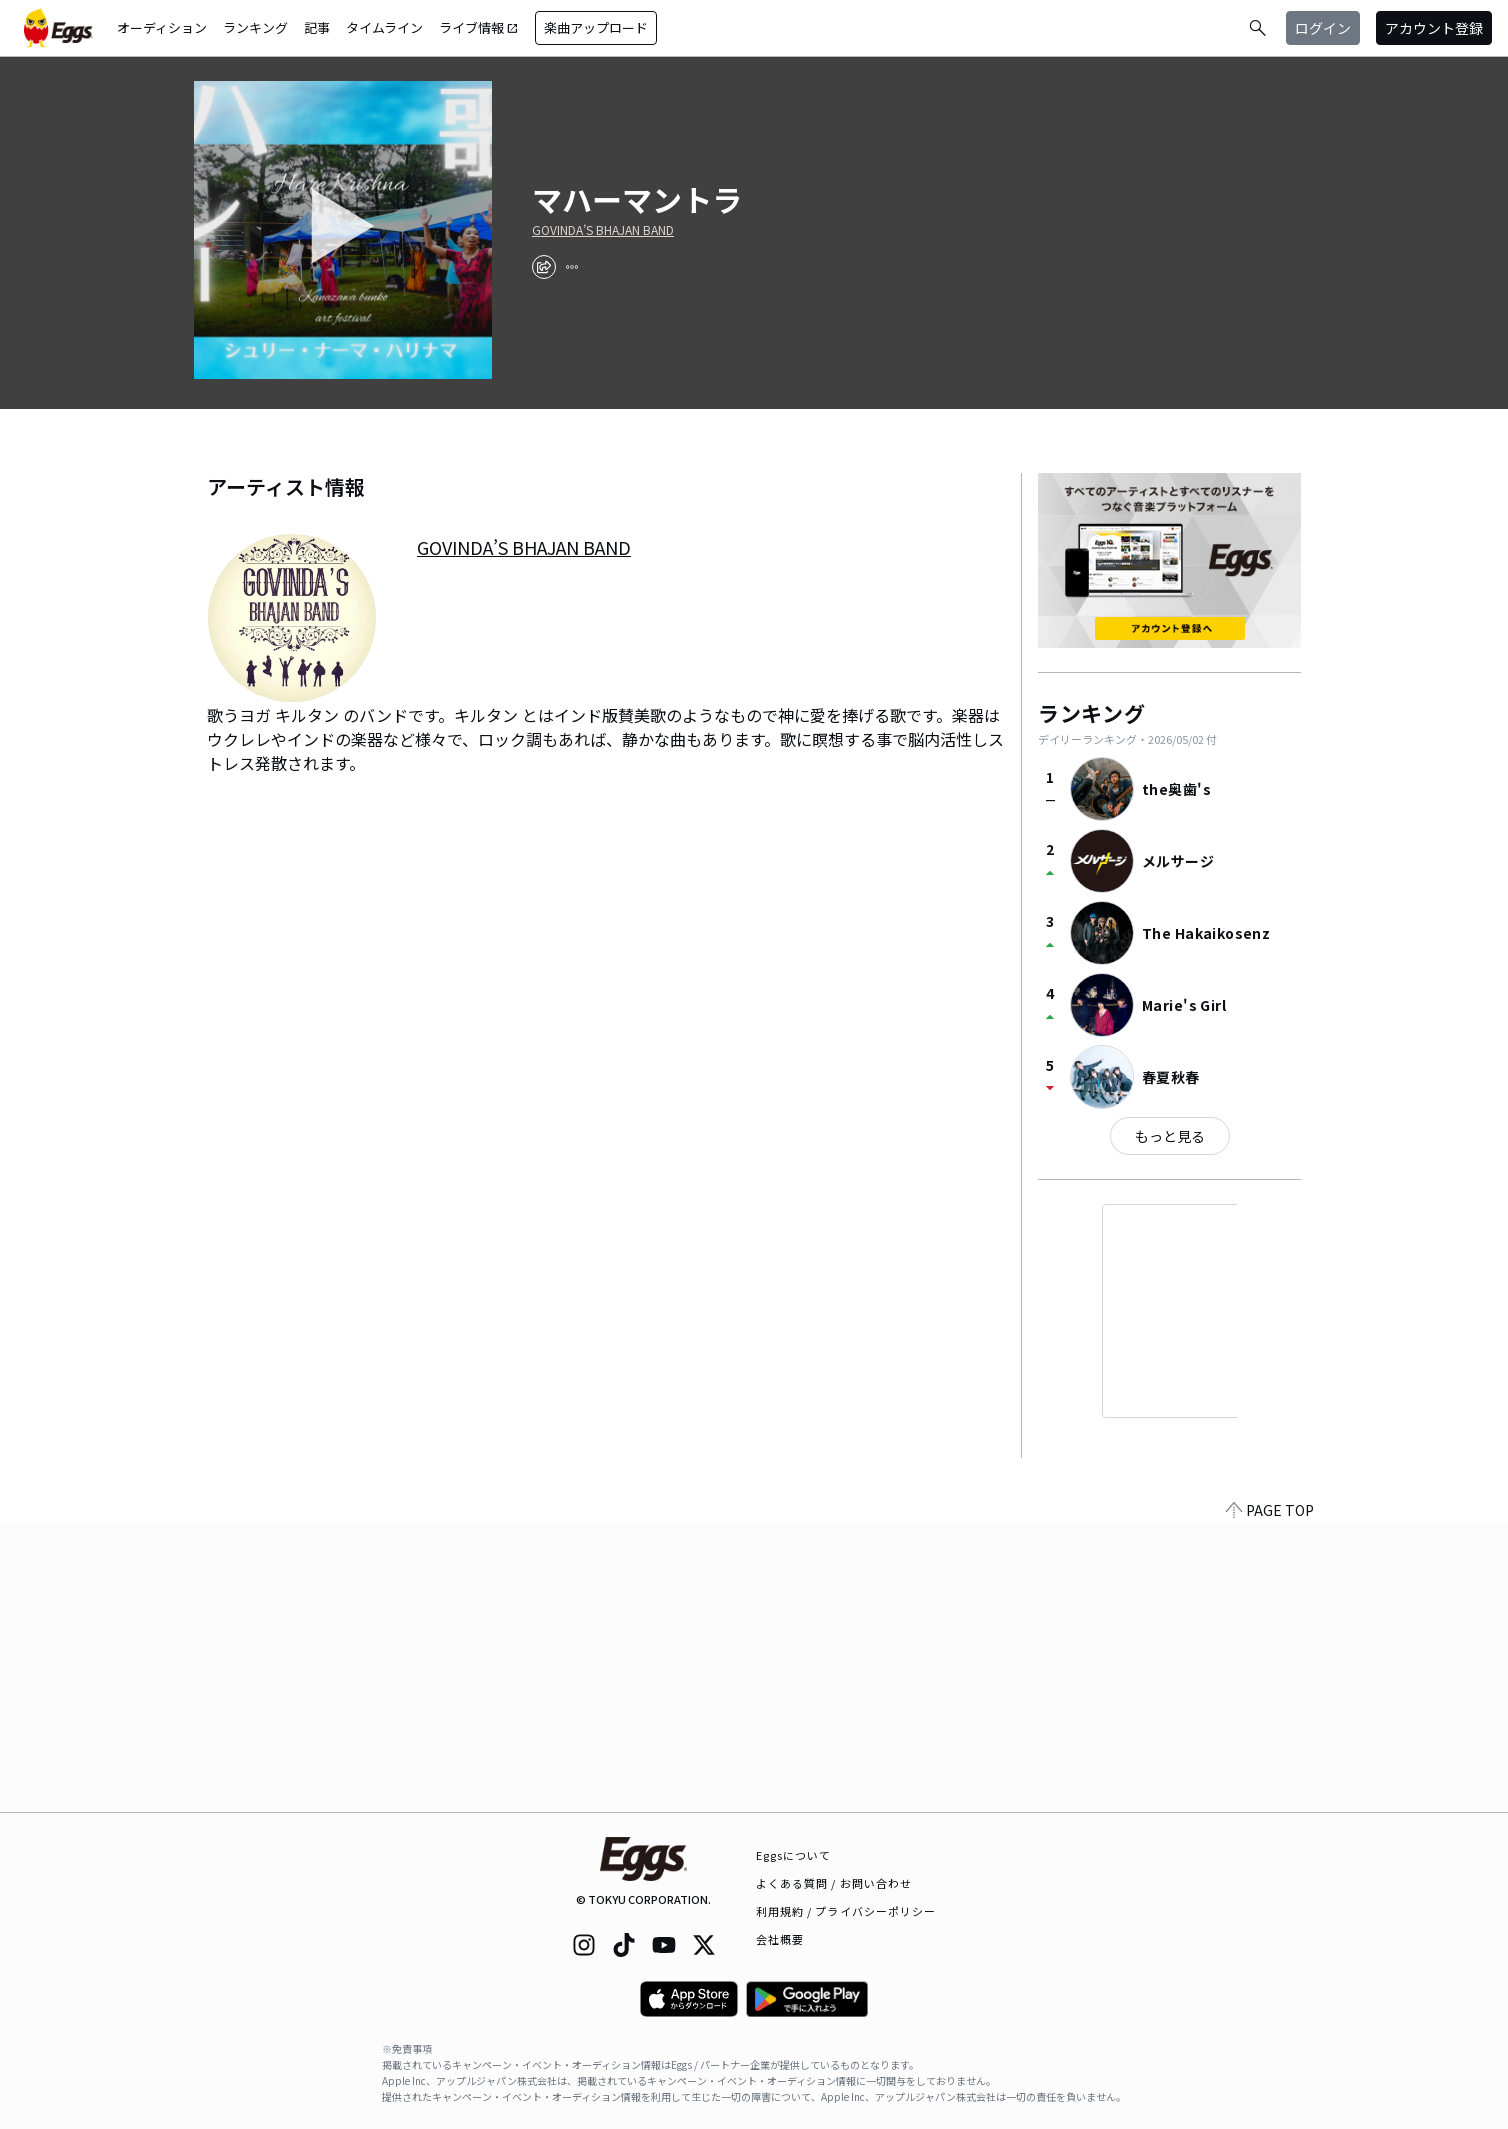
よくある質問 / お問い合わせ (834, 1883)
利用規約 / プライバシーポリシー (846, 1911)
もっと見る (1170, 1136)
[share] (544, 267)
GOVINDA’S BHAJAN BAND (603, 230)
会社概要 (780, 1939)
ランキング (255, 27)
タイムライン (384, 27)
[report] (572, 267)
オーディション (162, 27)
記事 (317, 27)
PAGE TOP (1270, 1800)
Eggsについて (794, 1855)
